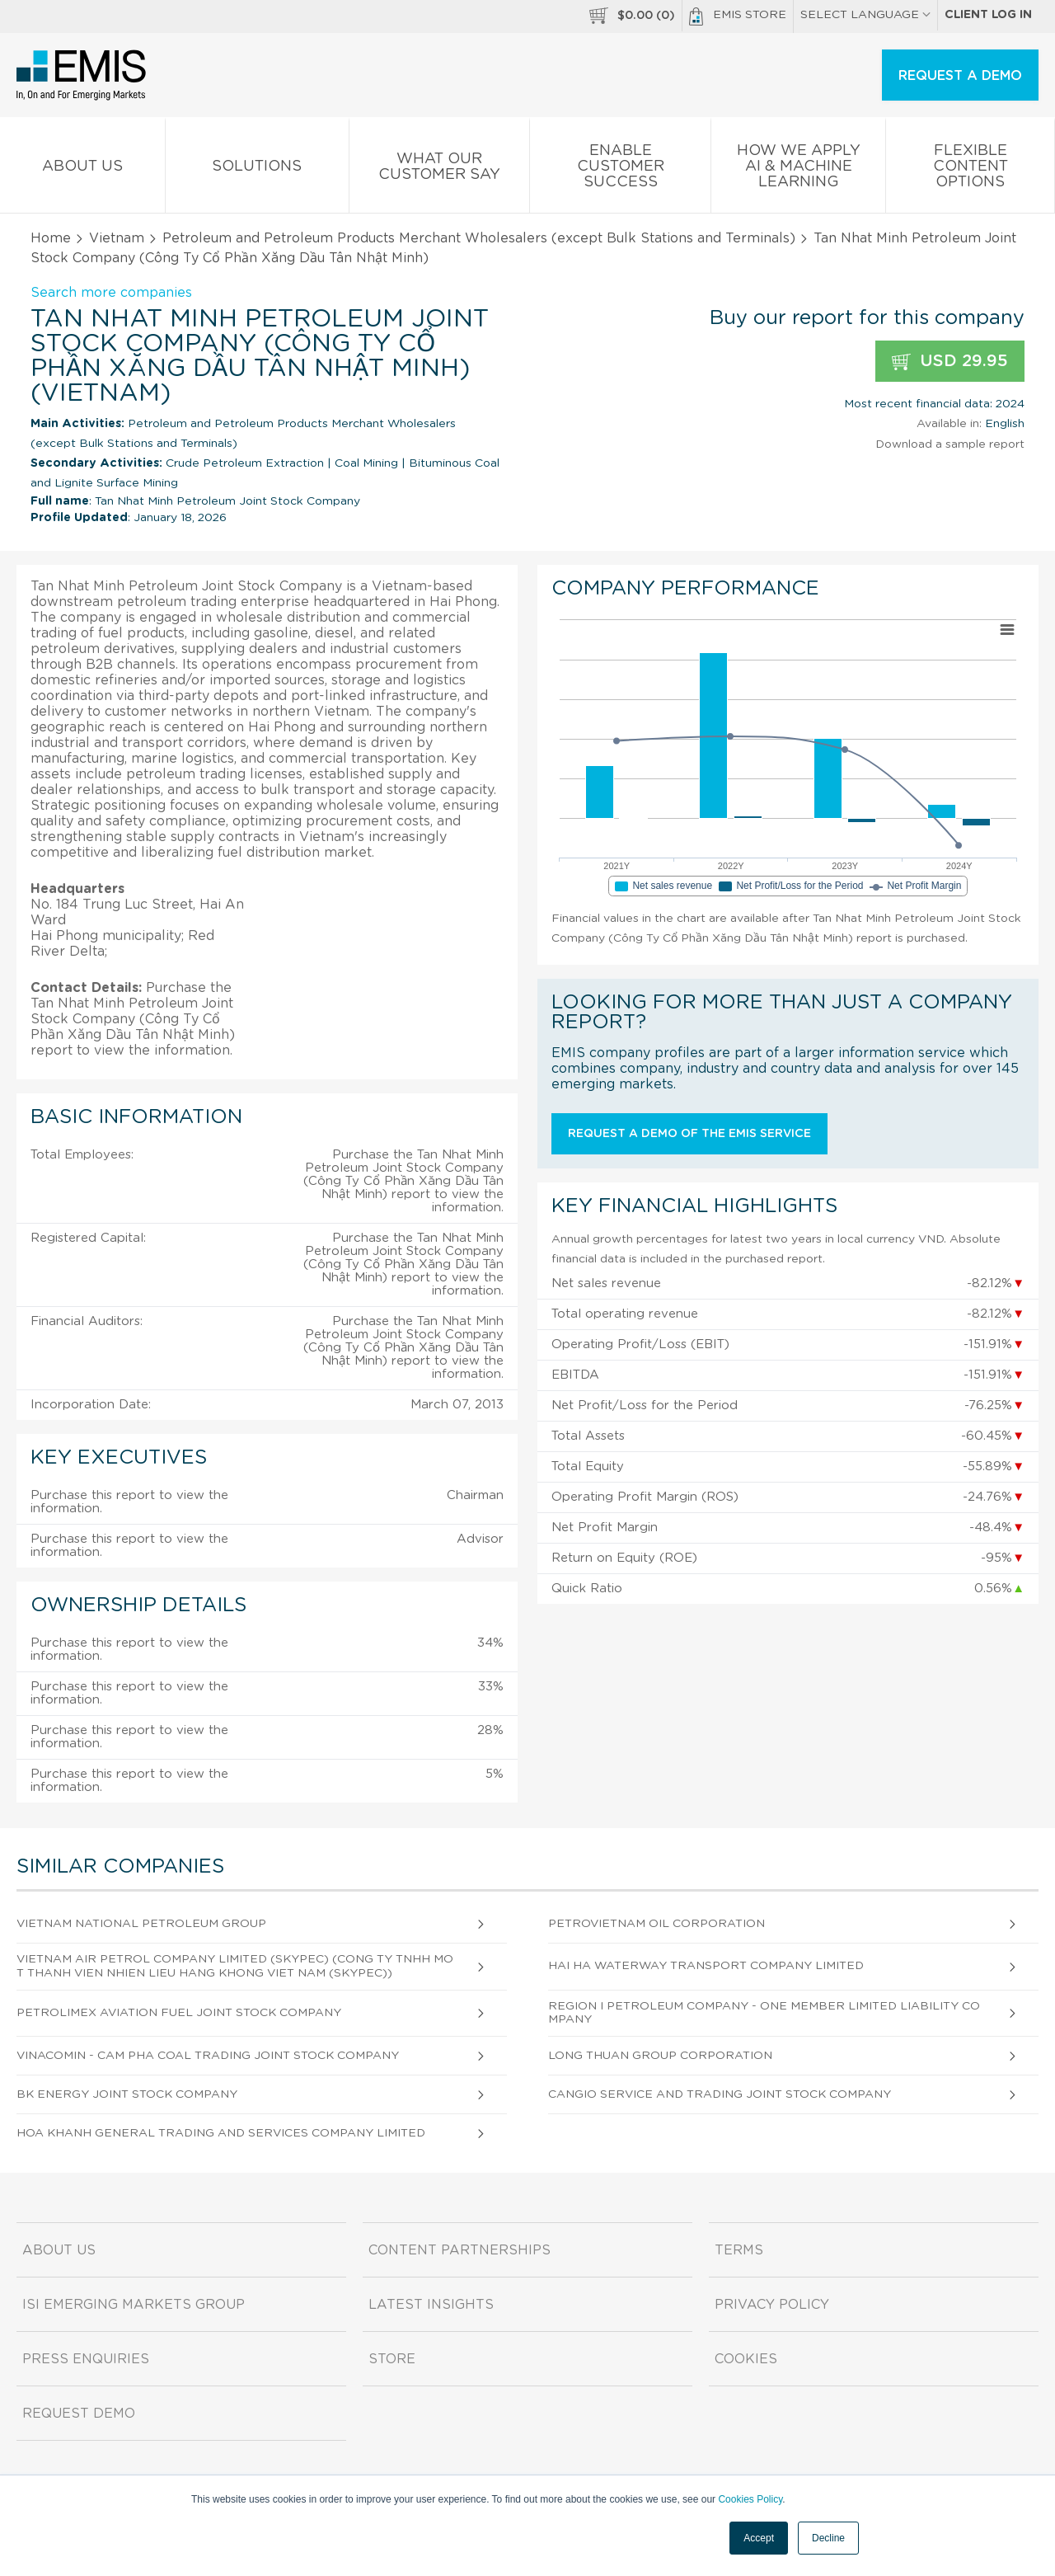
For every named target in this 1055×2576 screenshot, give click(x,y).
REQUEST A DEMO (960, 75)
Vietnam (116, 238)
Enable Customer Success (620, 169)
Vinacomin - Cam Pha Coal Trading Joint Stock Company (207, 2055)
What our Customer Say (439, 170)
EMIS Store (737, 16)
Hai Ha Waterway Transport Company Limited (706, 1966)
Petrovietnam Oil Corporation (656, 1924)
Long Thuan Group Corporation (660, 2055)
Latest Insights (431, 2304)
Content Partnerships (459, 2250)
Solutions (257, 169)
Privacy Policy (772, 2304)
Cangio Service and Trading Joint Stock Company (719, 2094)
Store (391, 2359)
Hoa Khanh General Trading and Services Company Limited (220, 2133)
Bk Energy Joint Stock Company (126, 2094)
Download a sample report (950, 444)
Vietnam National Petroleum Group (141, 1924)
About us (82, 169)
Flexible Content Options (970, 169)
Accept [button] (758, 2538)
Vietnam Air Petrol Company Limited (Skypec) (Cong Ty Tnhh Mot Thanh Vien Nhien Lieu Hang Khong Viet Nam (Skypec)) (234, 1966)
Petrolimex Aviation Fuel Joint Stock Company (178, 2013)
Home (50, 238)
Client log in (988, 15)
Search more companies (111, 292)
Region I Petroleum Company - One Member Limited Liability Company (764, 2013)
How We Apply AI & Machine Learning (798, 169)
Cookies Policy (750, 2499)
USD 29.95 (950, 361)
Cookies (746, 2359)
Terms (739, 2250)
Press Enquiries (85, 2359)
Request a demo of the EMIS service (689, 1134)
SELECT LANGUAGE (865, 15)
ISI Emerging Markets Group (133, 2304)
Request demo (78, 2413)
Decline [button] (828, 2538)
